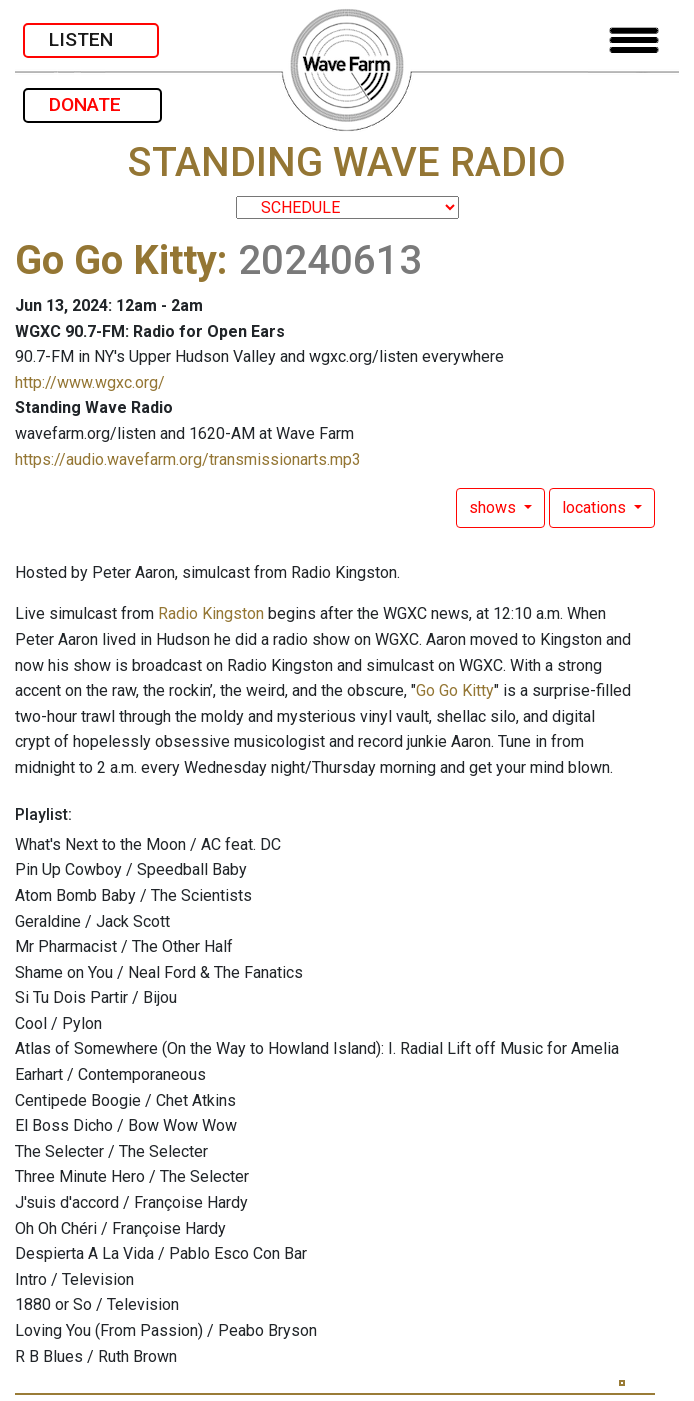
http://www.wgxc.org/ (90, 382)
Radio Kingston (211, 613)
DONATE (92, 104)
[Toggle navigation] (634, 40)
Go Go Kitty (116, 260)
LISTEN (91, 39)
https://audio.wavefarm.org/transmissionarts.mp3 (188, 459)
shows (494, 507)
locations (596, 507)
